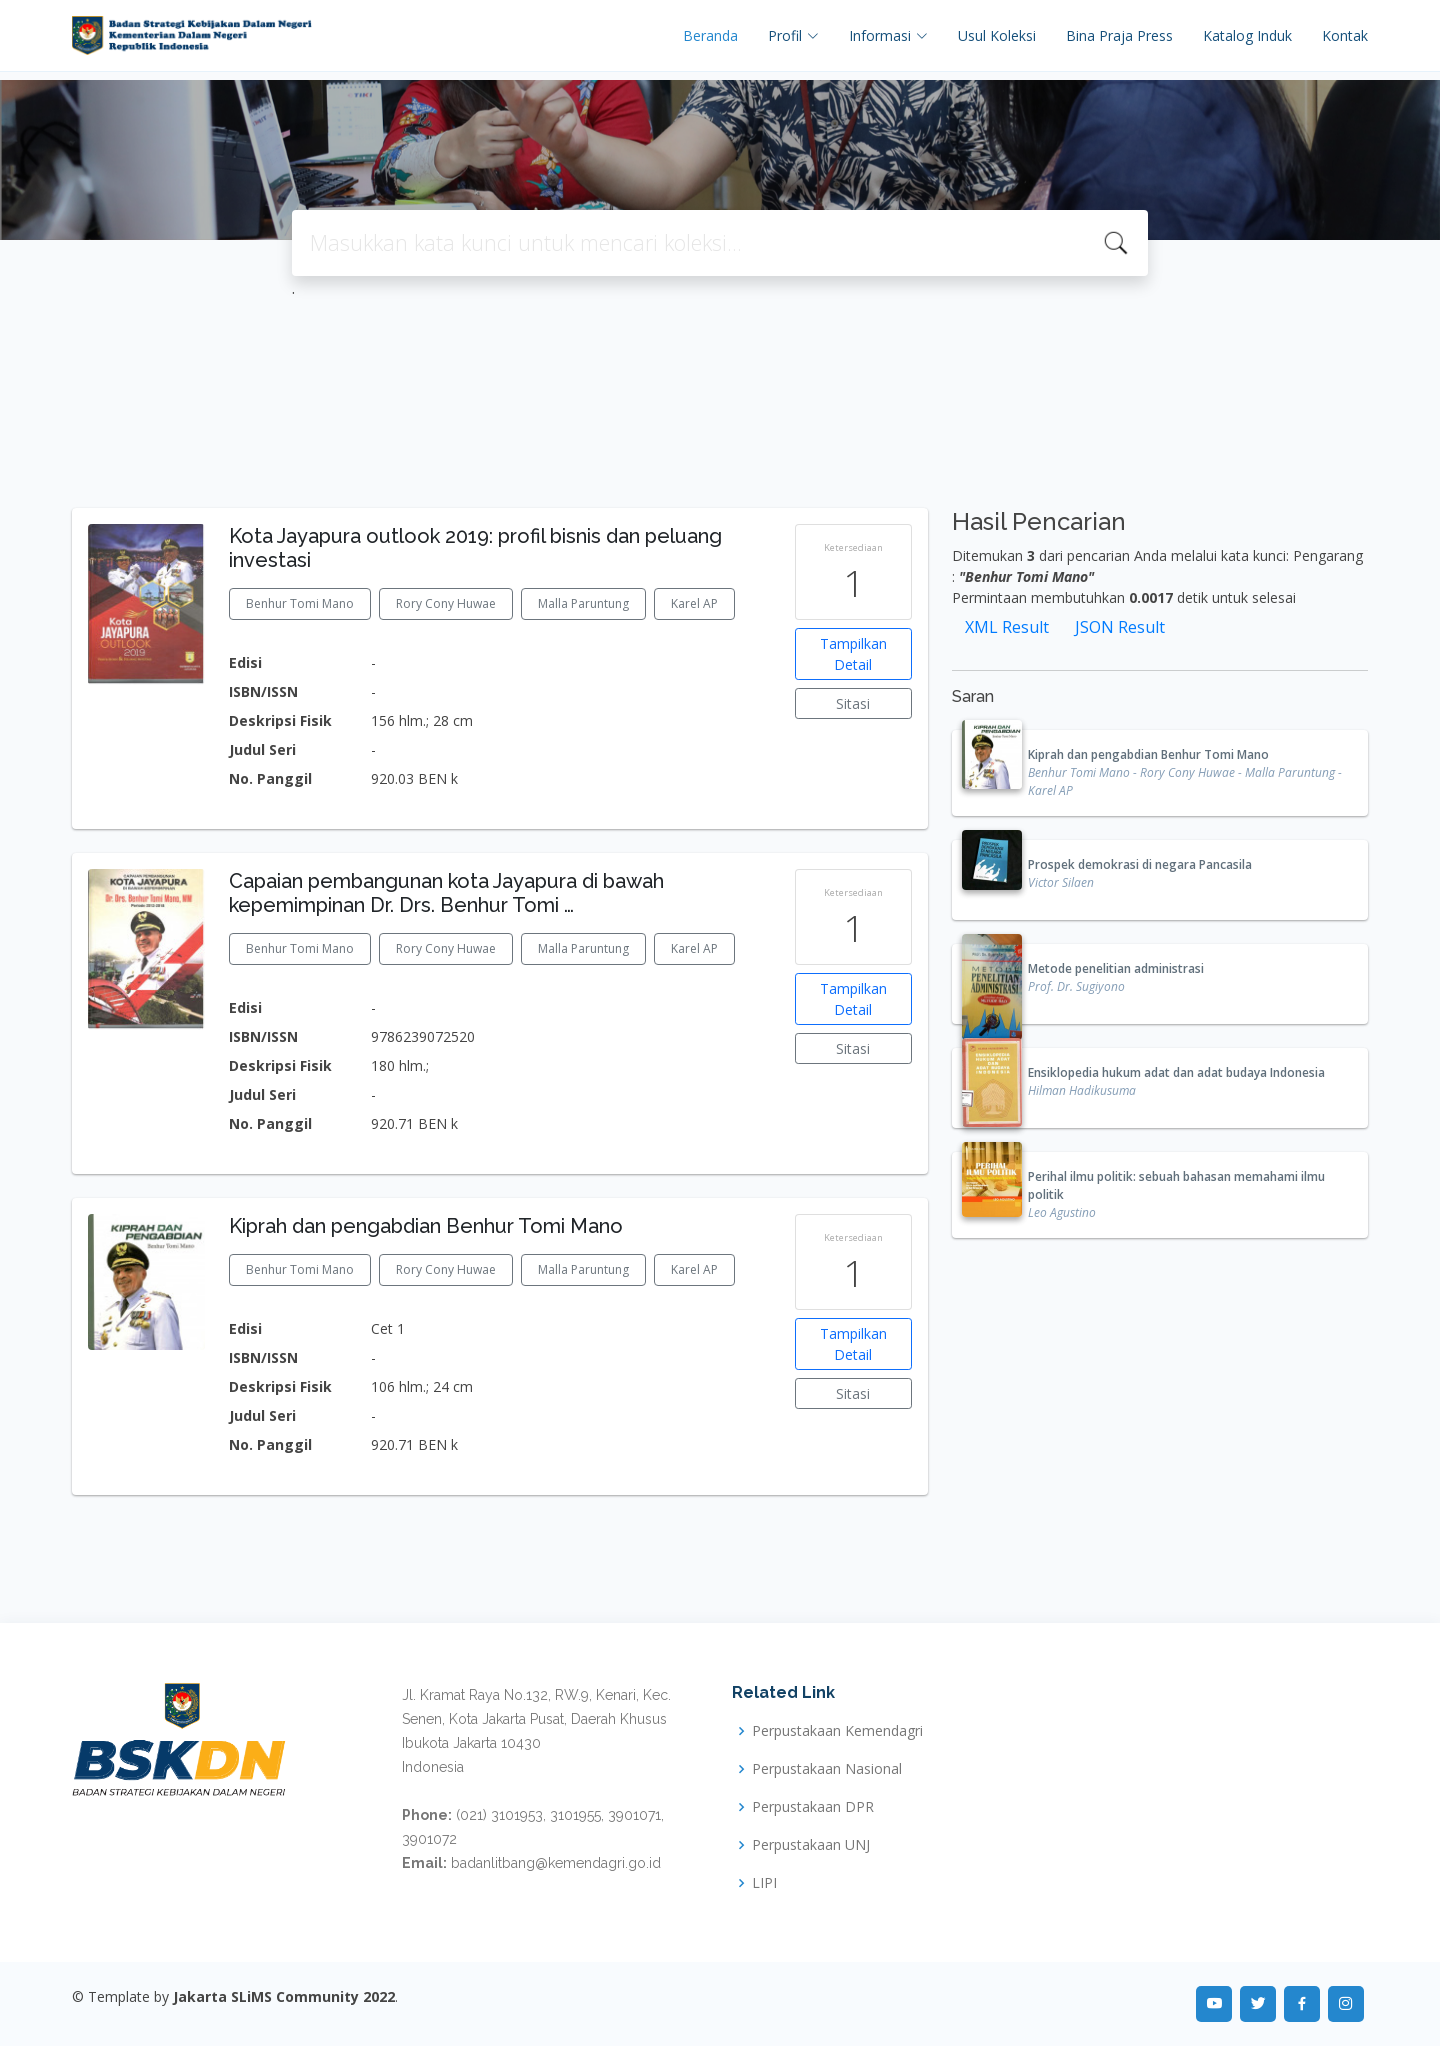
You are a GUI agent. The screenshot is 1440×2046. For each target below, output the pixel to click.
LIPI (764, 1883)
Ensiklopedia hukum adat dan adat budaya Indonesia (1176, 1072)
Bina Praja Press (1119, 35)
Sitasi (853, 703)
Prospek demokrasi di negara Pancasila (1140, 864)
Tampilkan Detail (853, 654)
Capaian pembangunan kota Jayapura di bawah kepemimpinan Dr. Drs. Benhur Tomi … (446, 893)
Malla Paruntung (583, 603)
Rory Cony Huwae (446, 603)
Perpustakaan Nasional (827, 1769)
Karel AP (694, 603)
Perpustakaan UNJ (811, 1845)
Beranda (710, 35)
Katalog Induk (1247, 35)
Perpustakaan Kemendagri (837, 1731)
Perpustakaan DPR (813, 1807)
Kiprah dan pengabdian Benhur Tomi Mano (426, 1226)
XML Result (1007, 627)
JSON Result (1120, 627)
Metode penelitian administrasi (1116, 968)
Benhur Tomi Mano (300, 603)
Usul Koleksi (997, 35)
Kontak (1345, 35)
